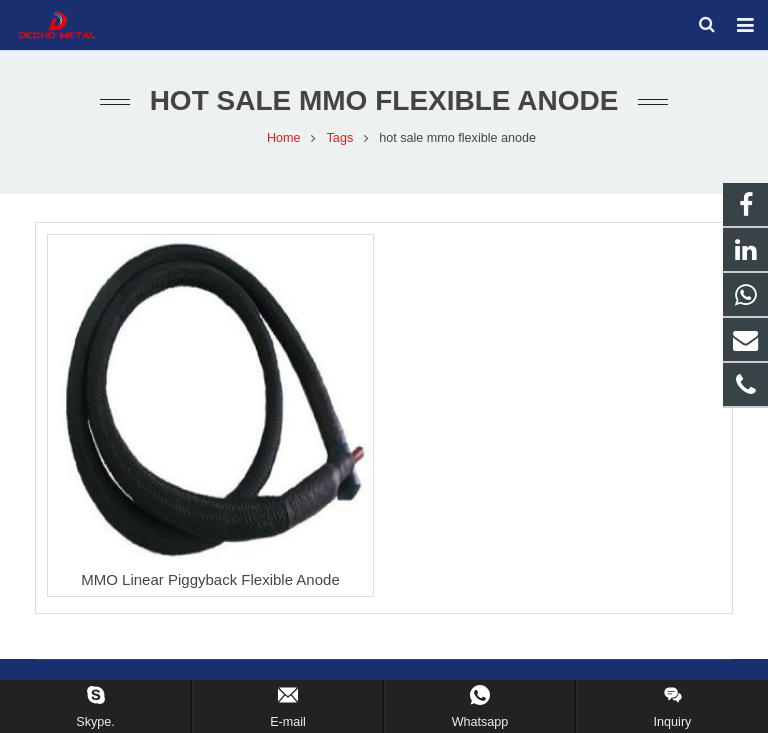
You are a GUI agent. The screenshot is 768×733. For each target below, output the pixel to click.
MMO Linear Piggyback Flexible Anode (210, 581)
